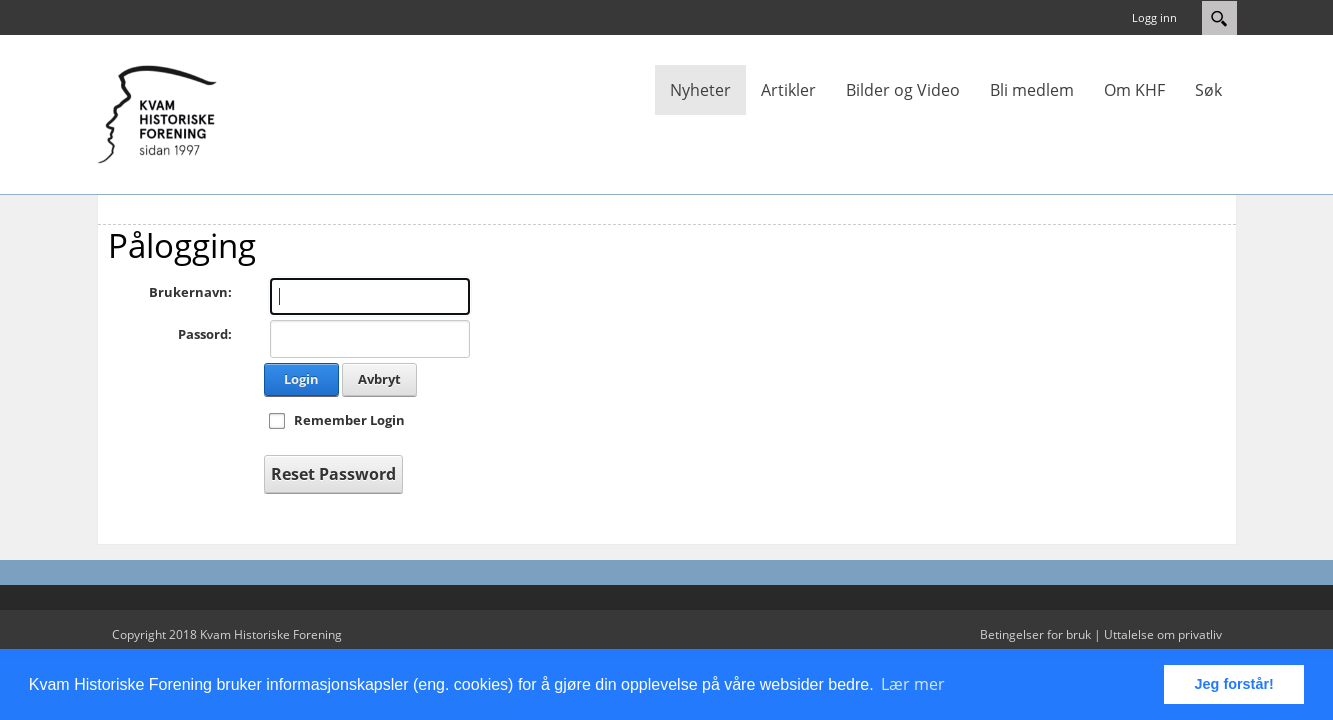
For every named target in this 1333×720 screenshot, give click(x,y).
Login (301, 379)
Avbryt (379, 379)
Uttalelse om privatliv (1163, 634)
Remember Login (349, 420)
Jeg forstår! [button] (1234, 684)
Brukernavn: (190, 292)
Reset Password (333, 474)
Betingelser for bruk (1035, 634)
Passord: (205, 334)
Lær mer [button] (913, 684)
